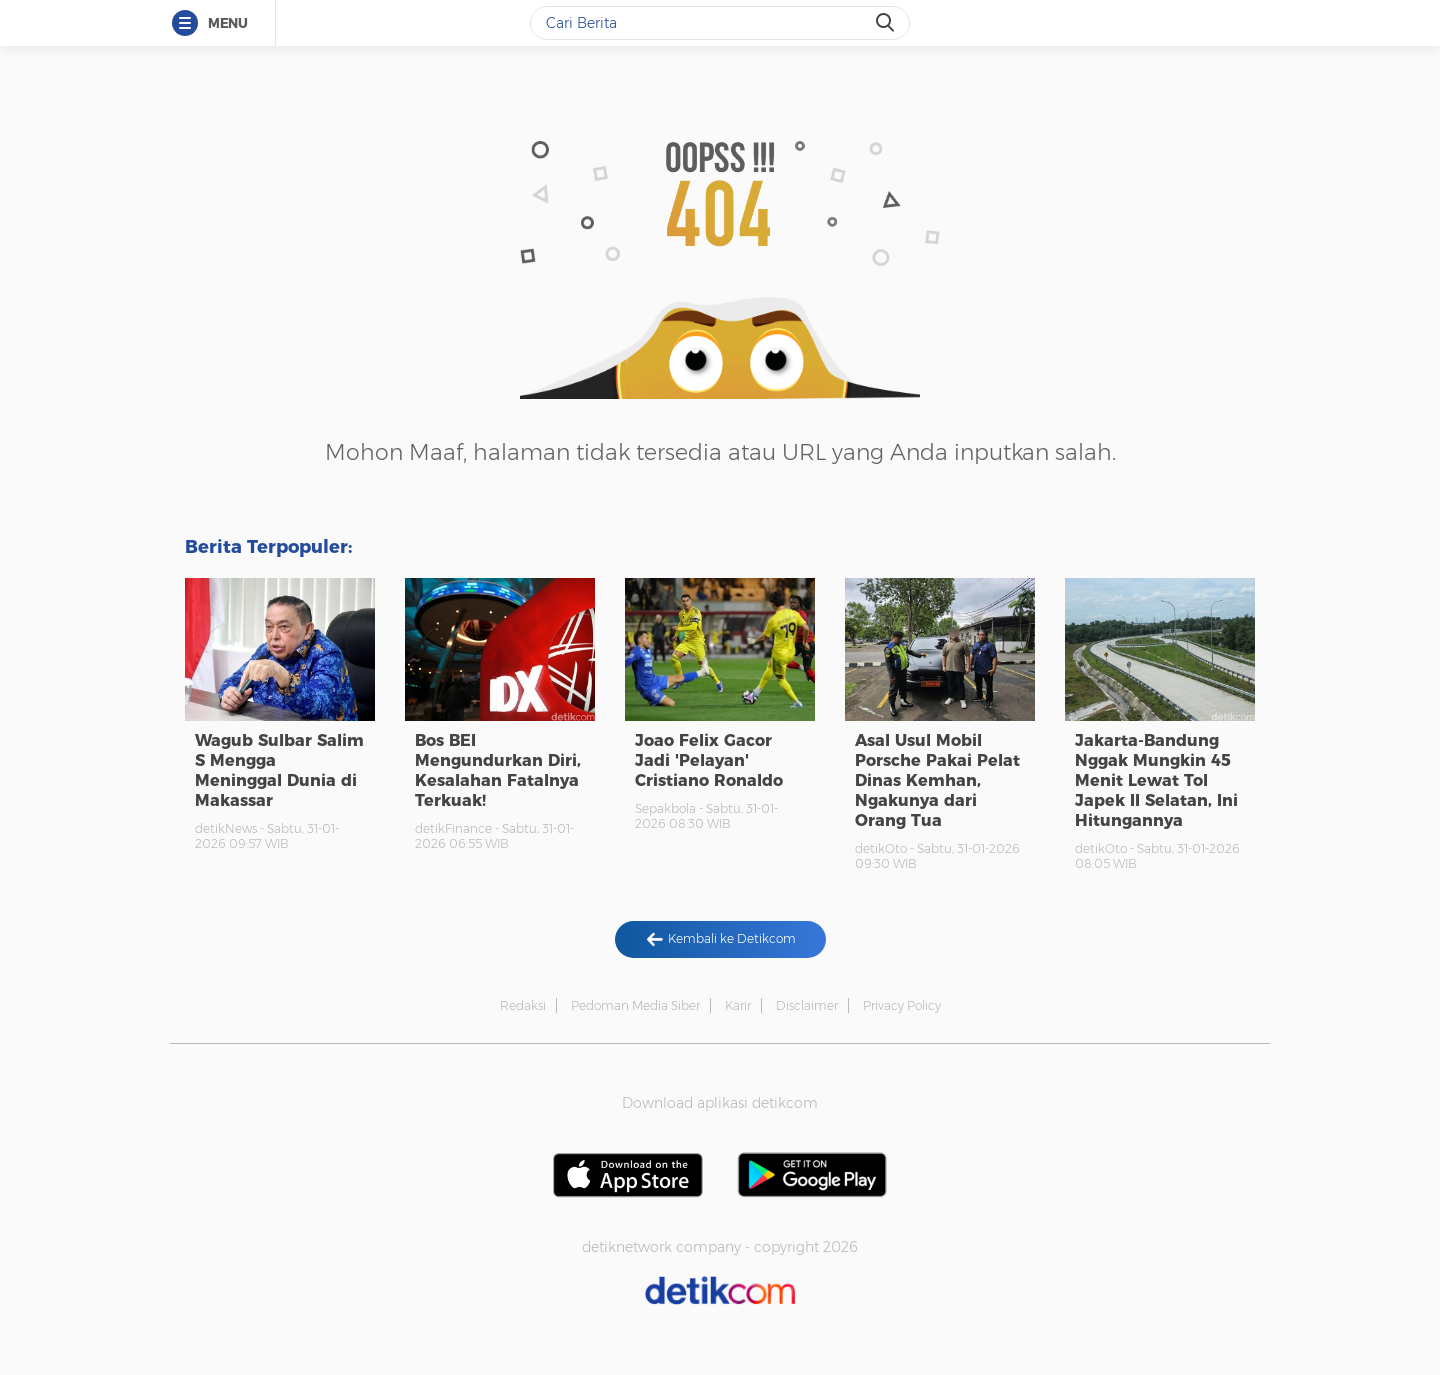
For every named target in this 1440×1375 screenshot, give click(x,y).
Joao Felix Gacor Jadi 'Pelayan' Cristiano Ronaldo (709, 760)
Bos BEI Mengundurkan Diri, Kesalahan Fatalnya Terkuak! (498, 770)
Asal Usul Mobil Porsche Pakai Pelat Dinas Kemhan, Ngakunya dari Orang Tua (937, 780)
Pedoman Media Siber (635, 1005)
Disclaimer (807, 1005)
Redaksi (523, 1005)
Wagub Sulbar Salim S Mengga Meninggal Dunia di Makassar (279, 770)
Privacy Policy (902, 1005)
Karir (738, 1005)
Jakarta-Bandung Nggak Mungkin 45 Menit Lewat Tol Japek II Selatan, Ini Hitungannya (1156, 780)
